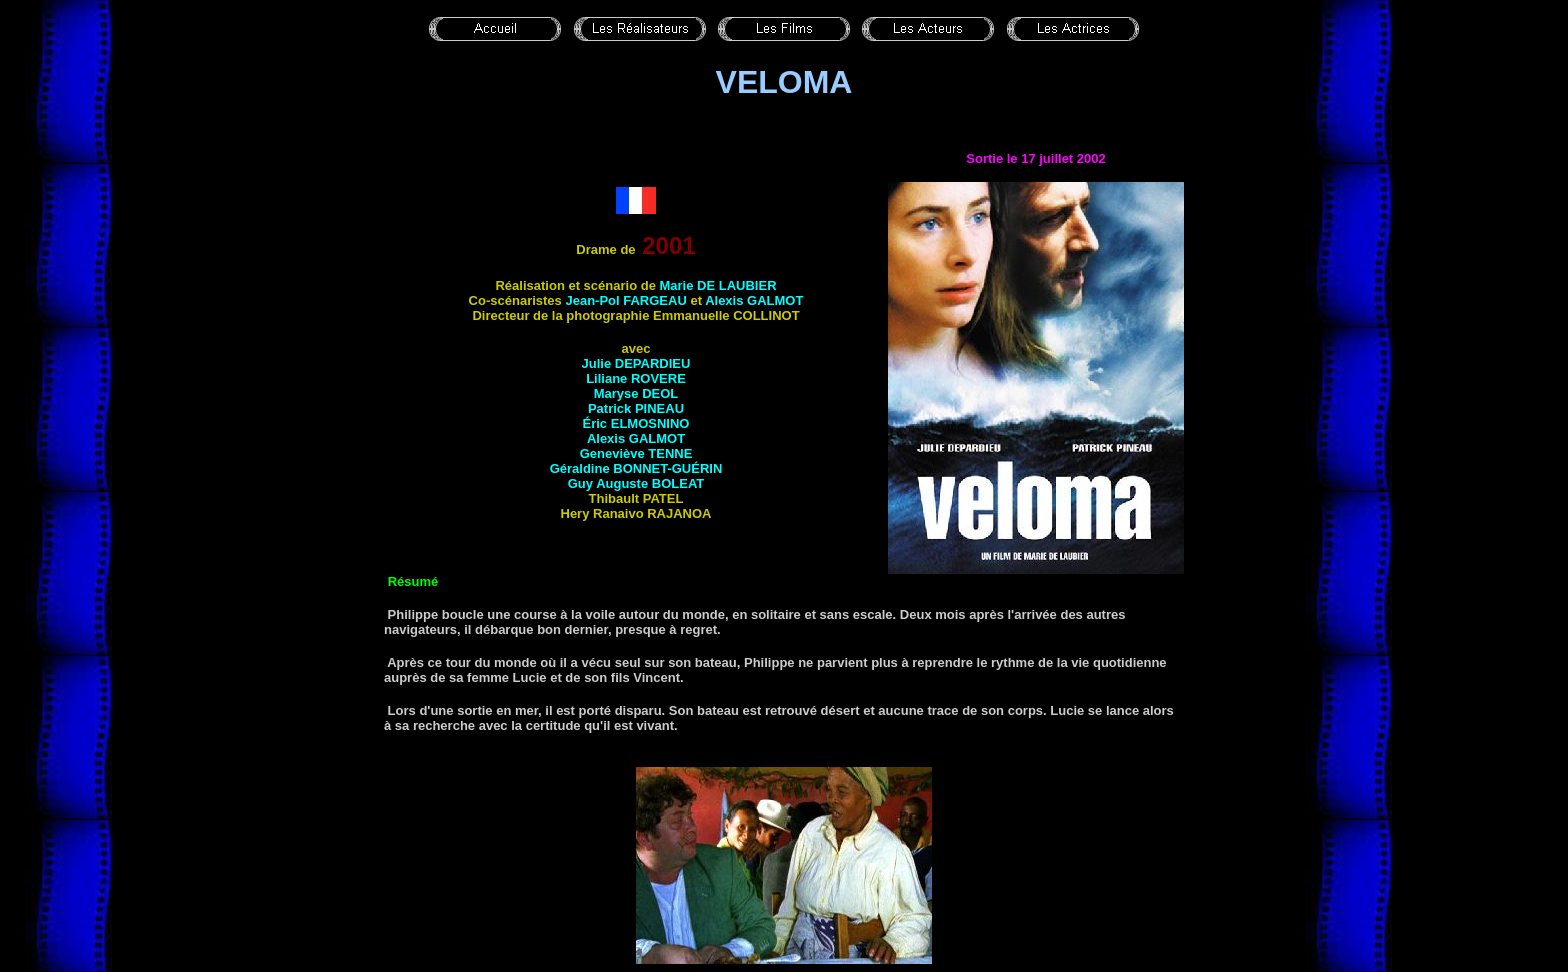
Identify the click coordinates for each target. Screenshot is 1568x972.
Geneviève (636, 453)
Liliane (636, 378)
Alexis (754, 300)
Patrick (636, 408)
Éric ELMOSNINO (636, 423)
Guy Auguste (636, 483)
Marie (717, 285)
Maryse (636, 393)
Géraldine (636, 468)
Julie (636, 363)
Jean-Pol (625, 300)
